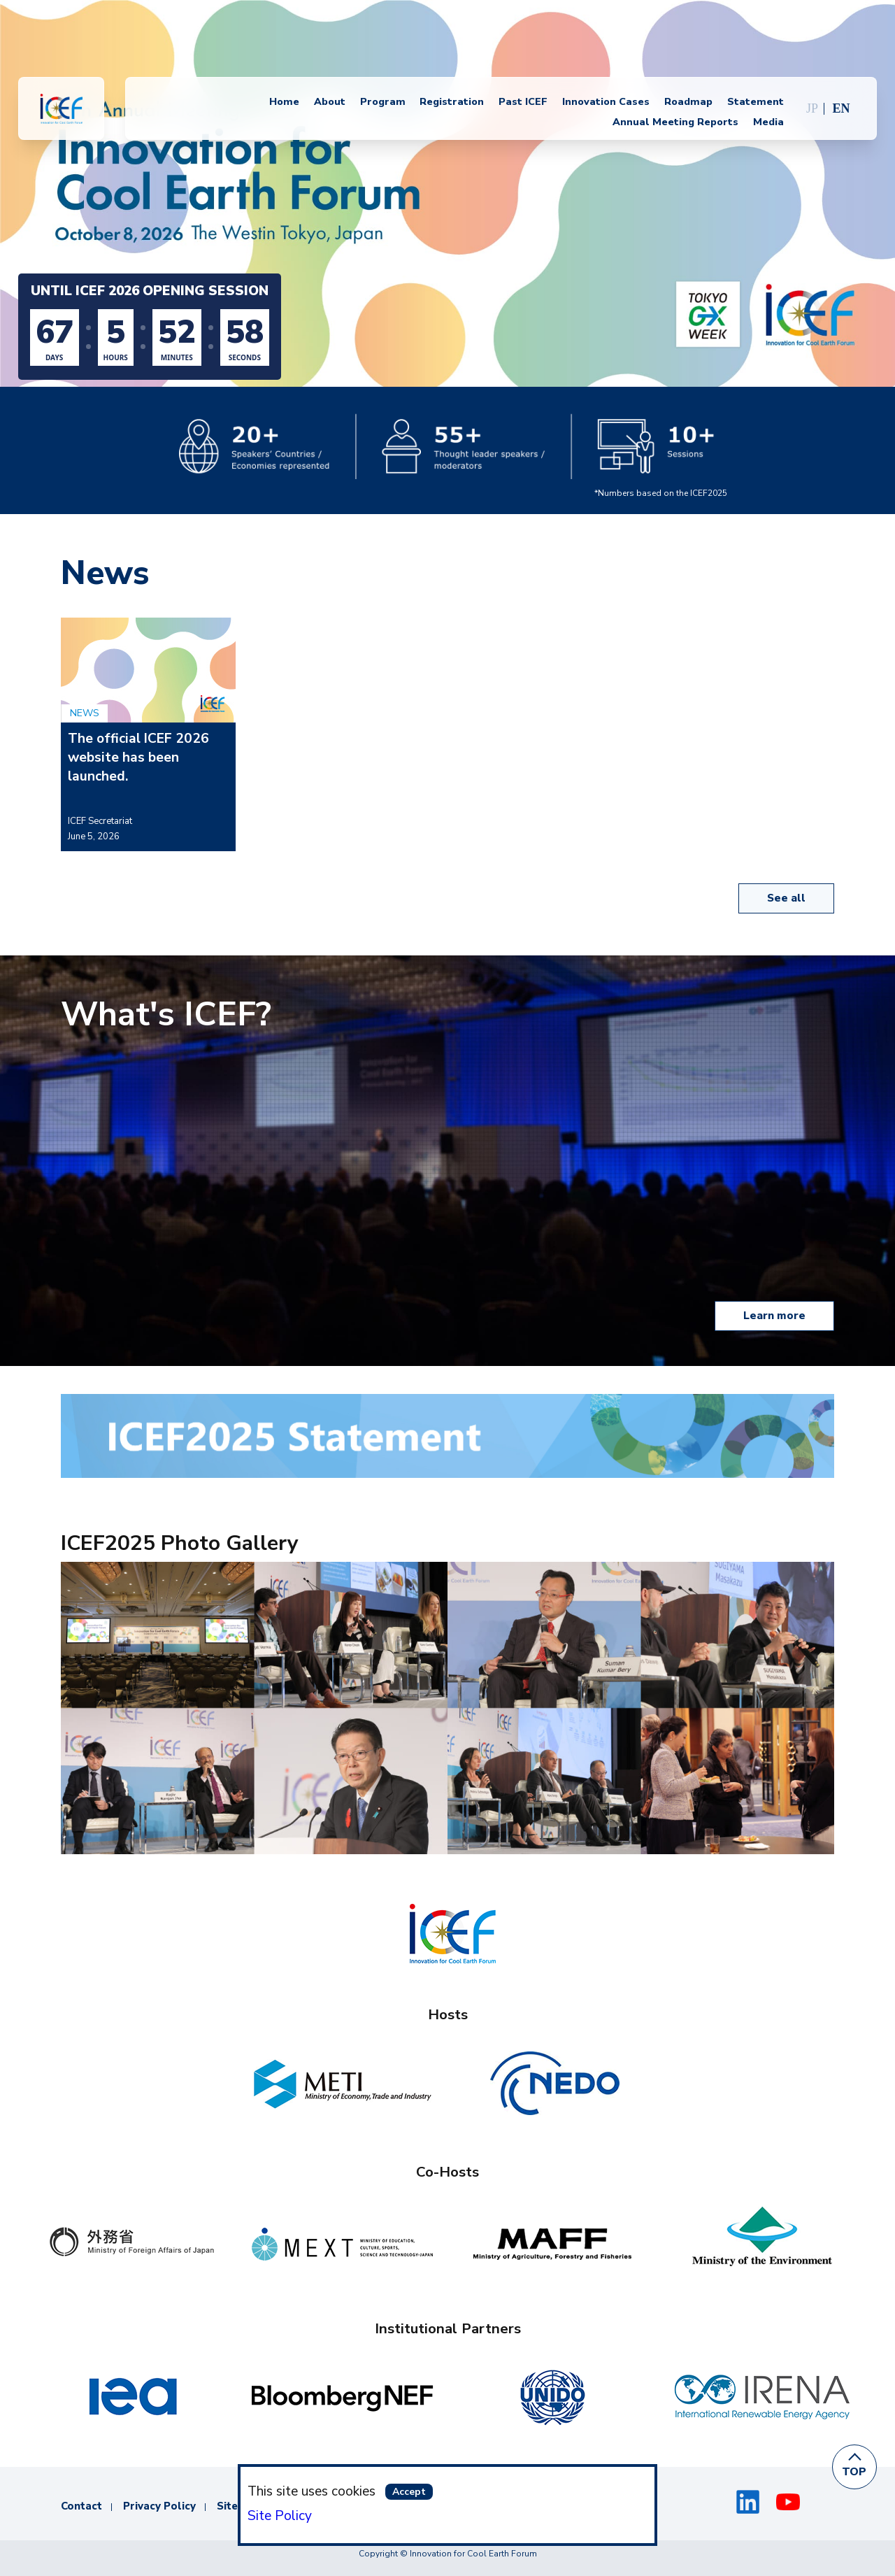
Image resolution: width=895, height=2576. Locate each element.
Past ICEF (523, 102)
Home (284, 102)
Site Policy (280, 2516)
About (329, 102)
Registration (452, 102)
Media (768, 122)
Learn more (774, 1315)
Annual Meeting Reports (675, 122)
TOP (855, 2471)
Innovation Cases (606, 102)
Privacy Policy (159, 2506)
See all (786, 898)
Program (383, 102)
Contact (81, 2506)
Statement (755, 102)
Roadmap (688, 102)
